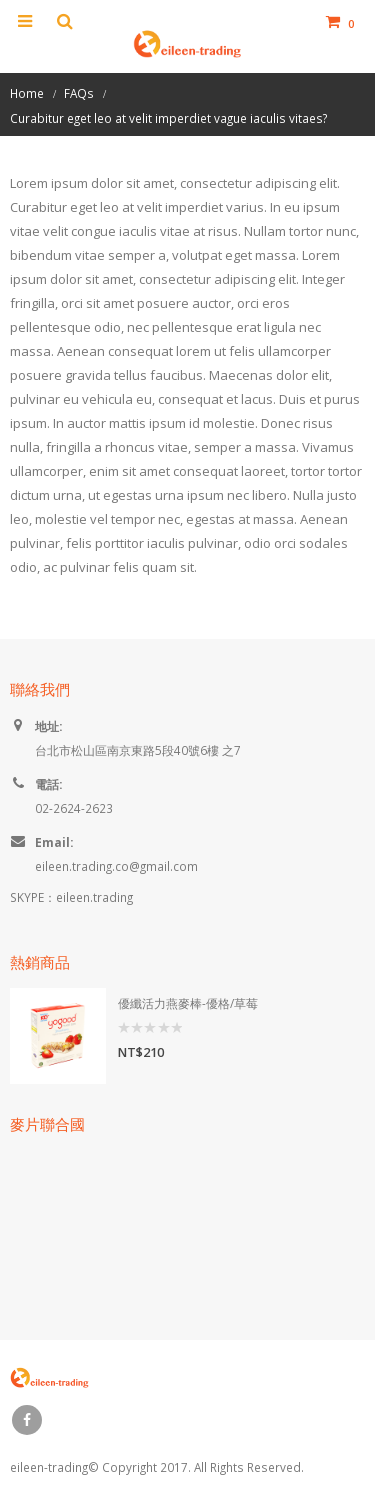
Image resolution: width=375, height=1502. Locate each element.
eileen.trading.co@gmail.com (116, 866)
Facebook (27, 1420)
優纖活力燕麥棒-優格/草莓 (188, 1003)
